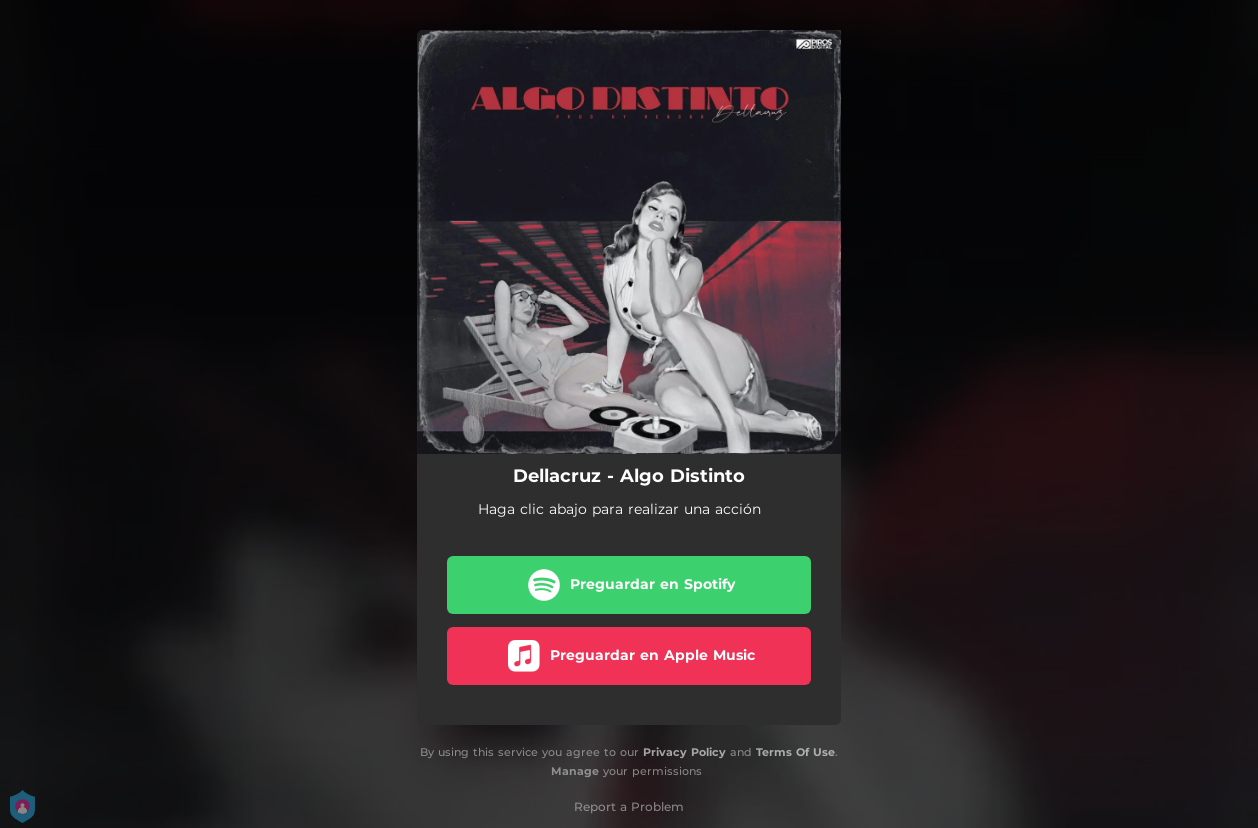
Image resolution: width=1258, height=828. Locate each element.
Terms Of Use (795, 752)
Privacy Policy (684, 752)
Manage (575, 771)
